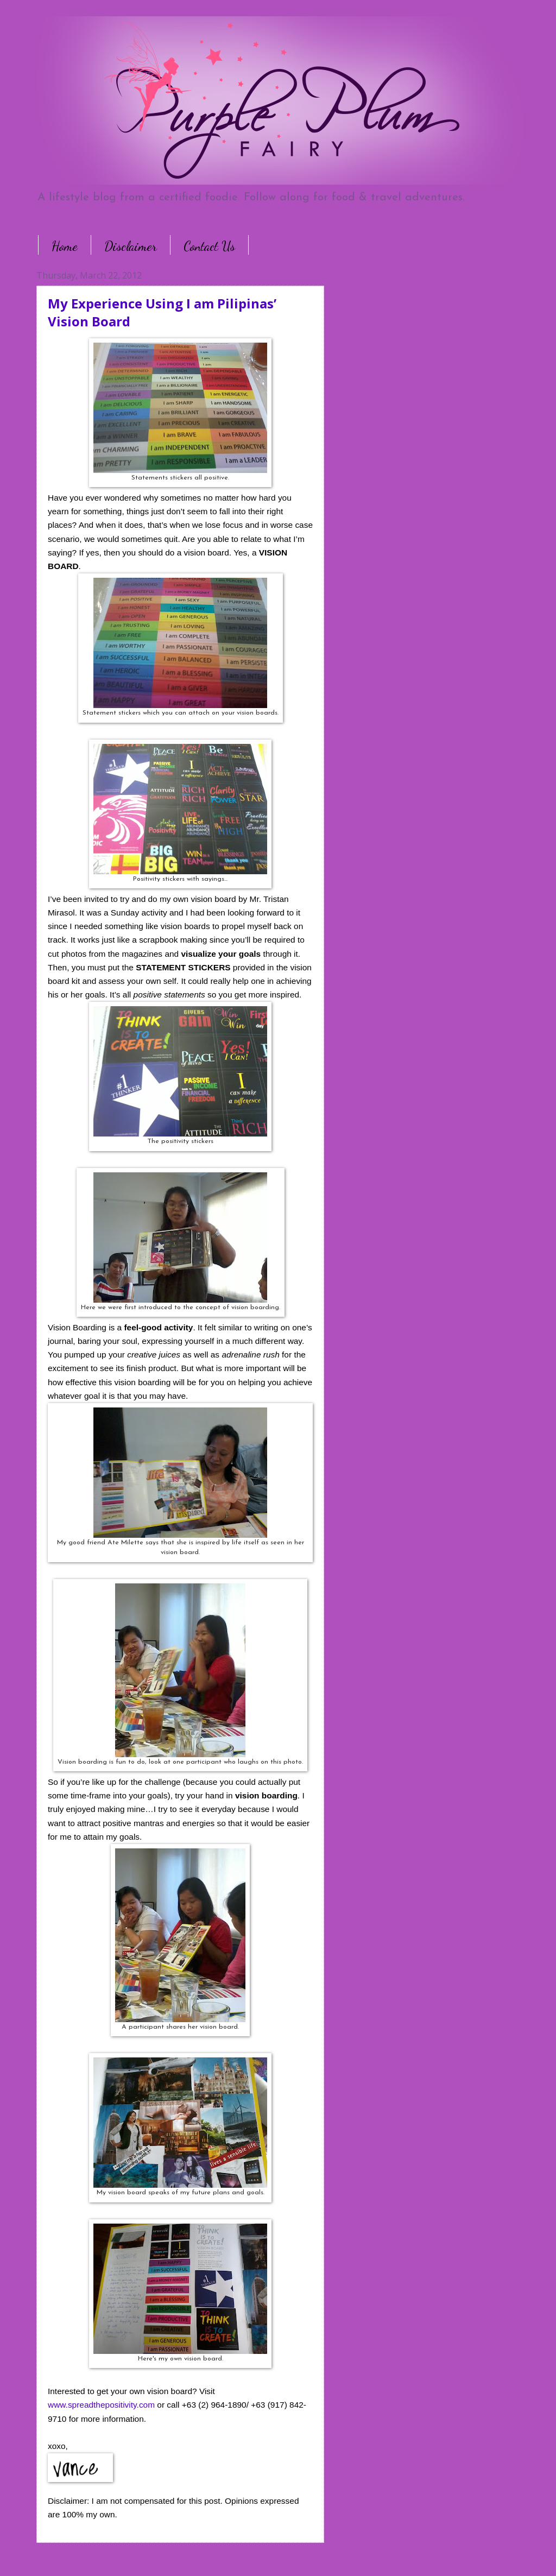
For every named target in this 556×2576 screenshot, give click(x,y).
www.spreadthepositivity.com (101, 2404)
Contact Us (209, 246)
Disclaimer (130, 246)
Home (65, 246)
